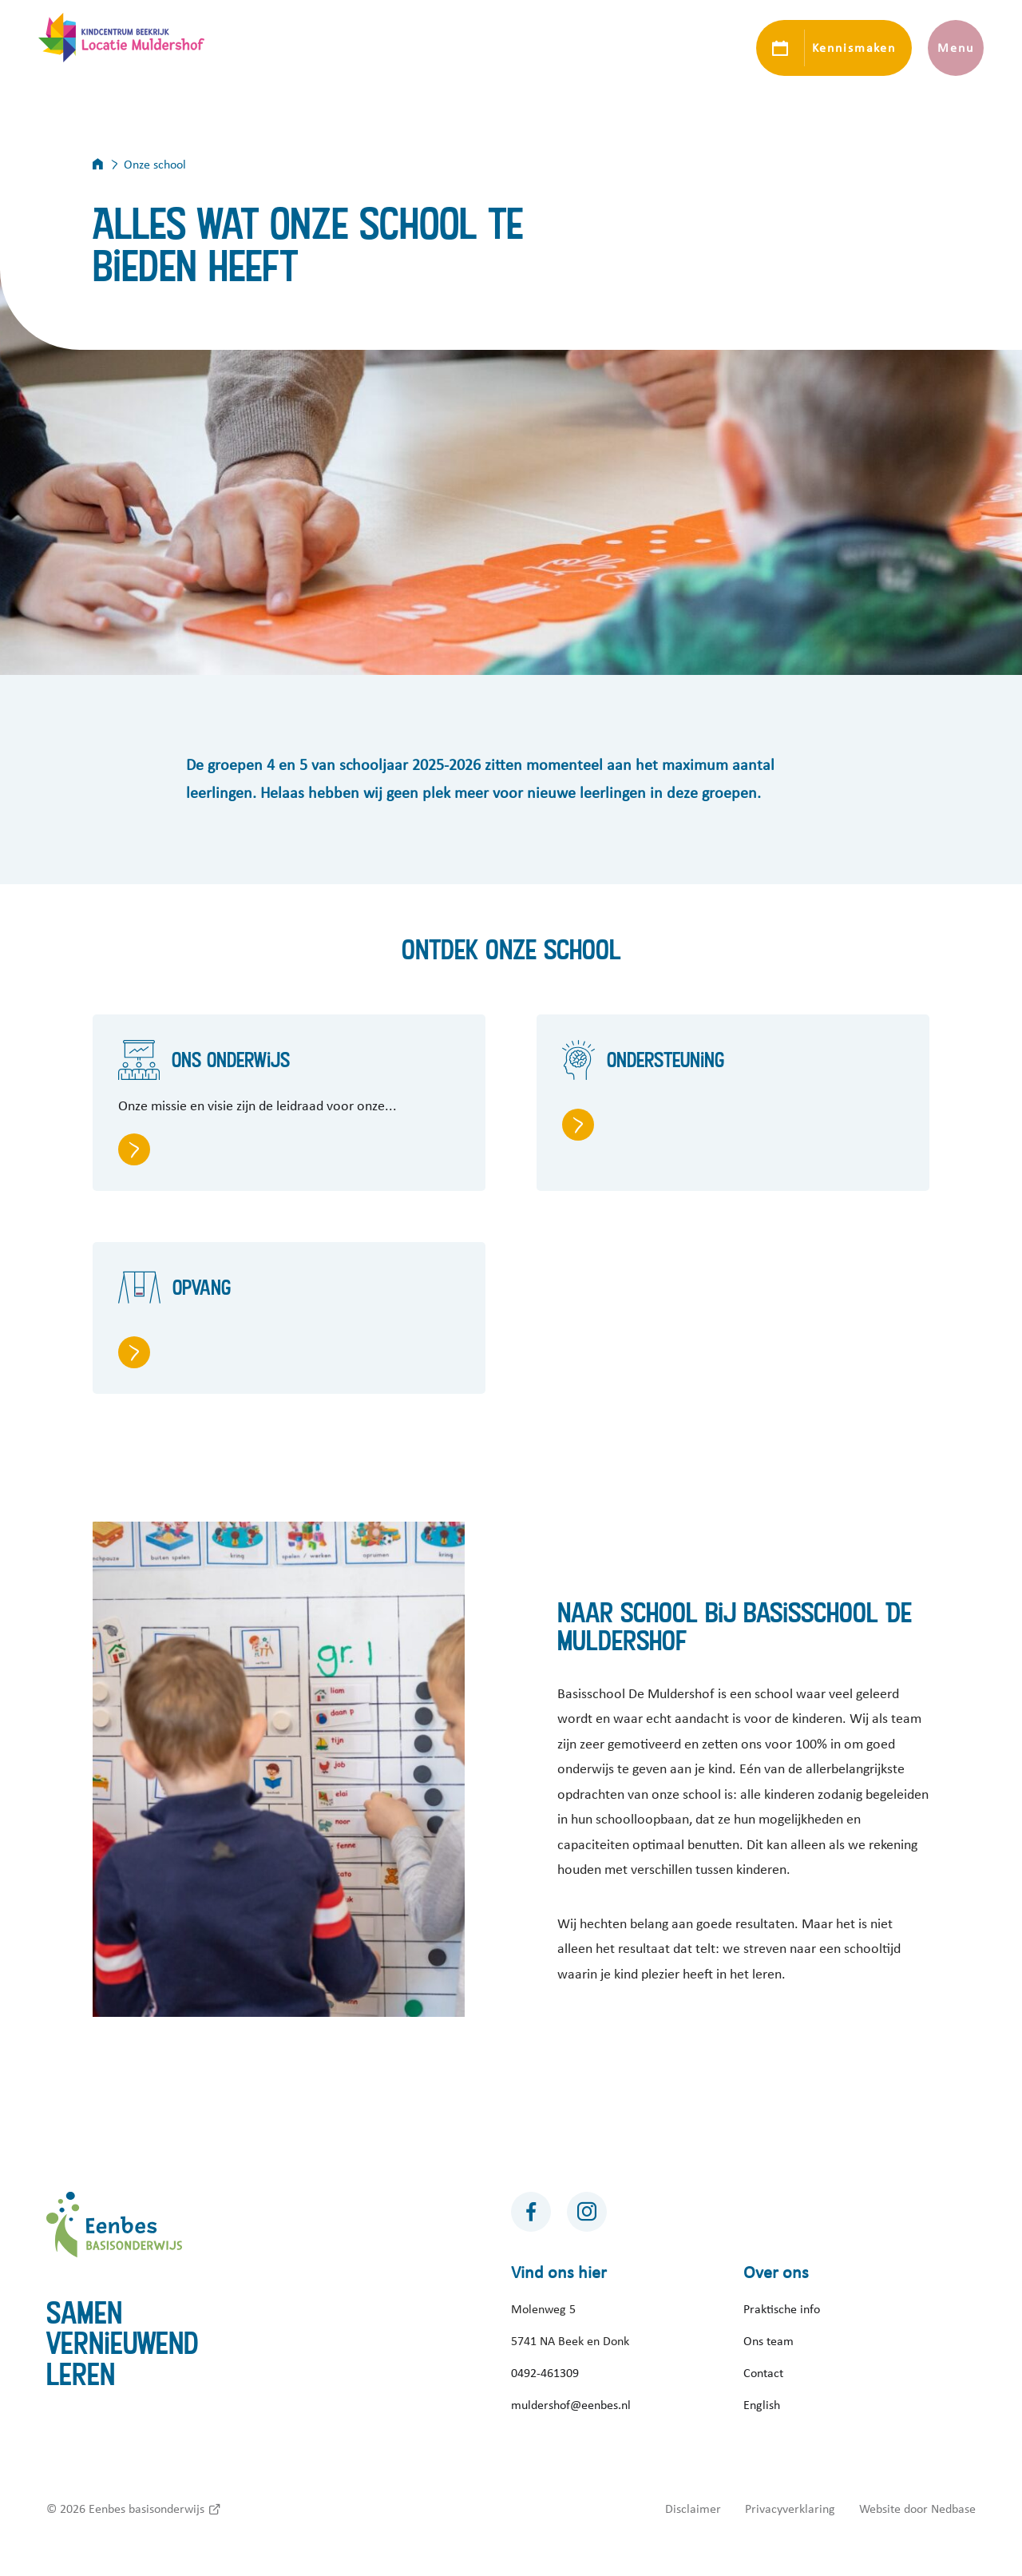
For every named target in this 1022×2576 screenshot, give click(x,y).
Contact (763, 2373)
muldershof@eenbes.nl (571, 2405)
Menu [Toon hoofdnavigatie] (955, 48)
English (761, 2405)
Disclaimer (693, 2509)
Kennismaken (854, 48)
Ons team (768, 2341)
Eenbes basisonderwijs (146, 2509)
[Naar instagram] (587, 2212)
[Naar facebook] (531, 2212)
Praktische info (781, 2309)
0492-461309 (545, 2373)
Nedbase (953, 2509)
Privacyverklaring (790, 2509)
